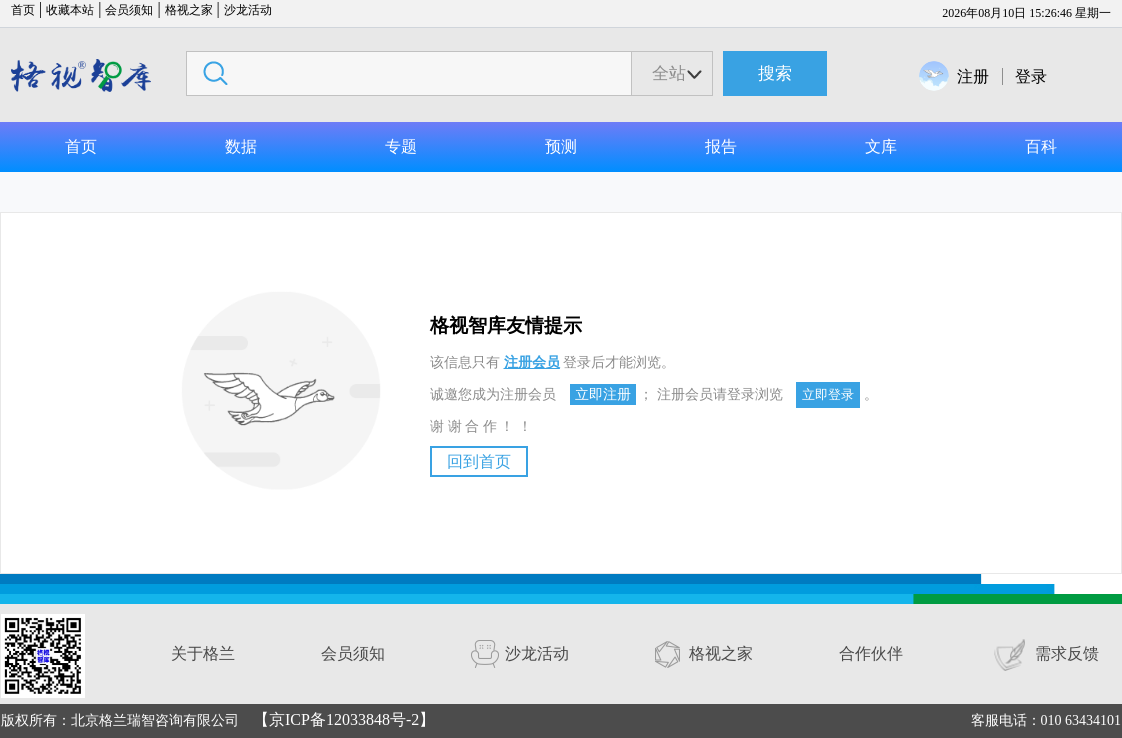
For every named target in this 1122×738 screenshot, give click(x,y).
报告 (721, 146)
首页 (23, 10)
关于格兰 (203, 653)
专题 (401, 146)
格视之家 (189, 10)
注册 (973, 76)
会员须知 (129, 10)
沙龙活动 (248, 10)
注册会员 (532, 362)
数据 (241, 146)
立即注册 (603, 394)
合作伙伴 (871, 653)
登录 (1031, 76)
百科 (1041, 146)
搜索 (775, 73)
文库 (881, 146)
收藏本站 (70, 10)
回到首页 (479, 461)
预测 (561, 146)
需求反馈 (1067, 653)
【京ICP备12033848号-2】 (344, 719)
